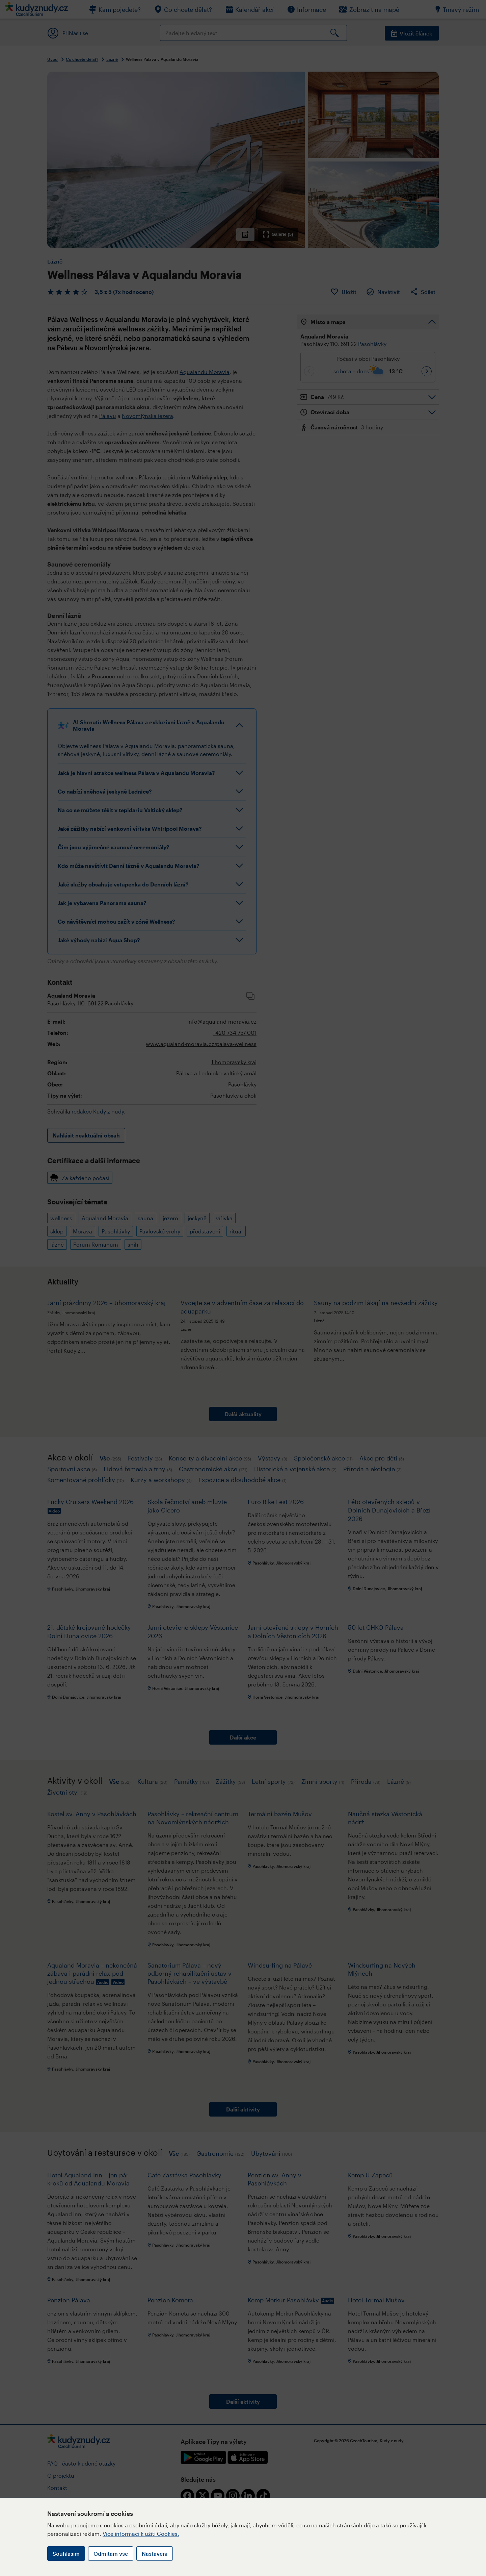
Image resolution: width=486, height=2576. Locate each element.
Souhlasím (66, 2553)
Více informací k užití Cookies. (141, 2533)
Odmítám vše (110, 2553)
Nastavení (154, 2553)
